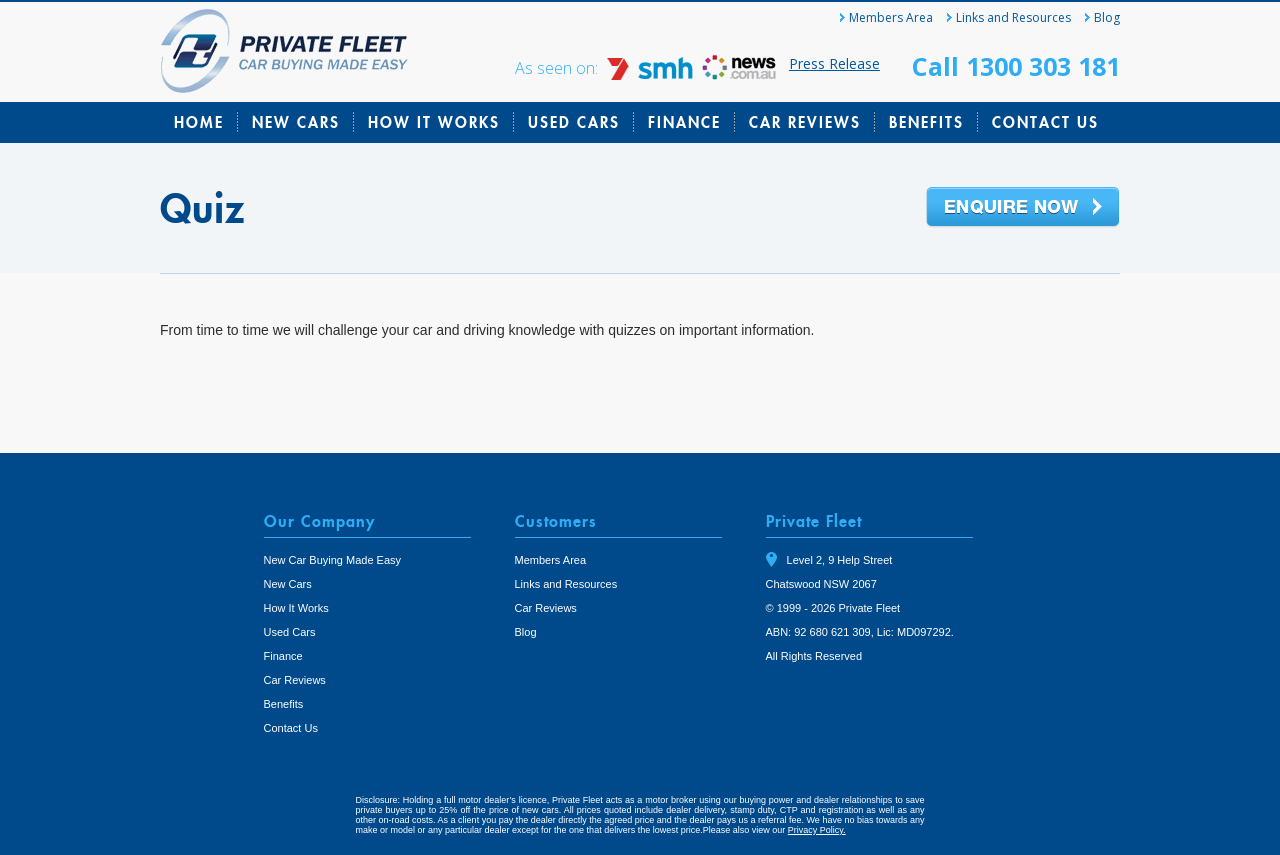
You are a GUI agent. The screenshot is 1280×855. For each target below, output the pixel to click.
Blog (1107, 17)
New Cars (296, 122)
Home (199, 122)
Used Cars (574, 122)
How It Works (434, 122)
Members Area (891, 17)
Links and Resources (1013, 17)
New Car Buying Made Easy (333, 560)
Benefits (926, 122)
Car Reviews (805, 122)
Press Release (834, 63)
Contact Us (1045, 122)
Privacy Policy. (817, 830)
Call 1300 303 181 (1016, 66)
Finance (684, 122)
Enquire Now (1023, 208)
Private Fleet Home (284, 51)
